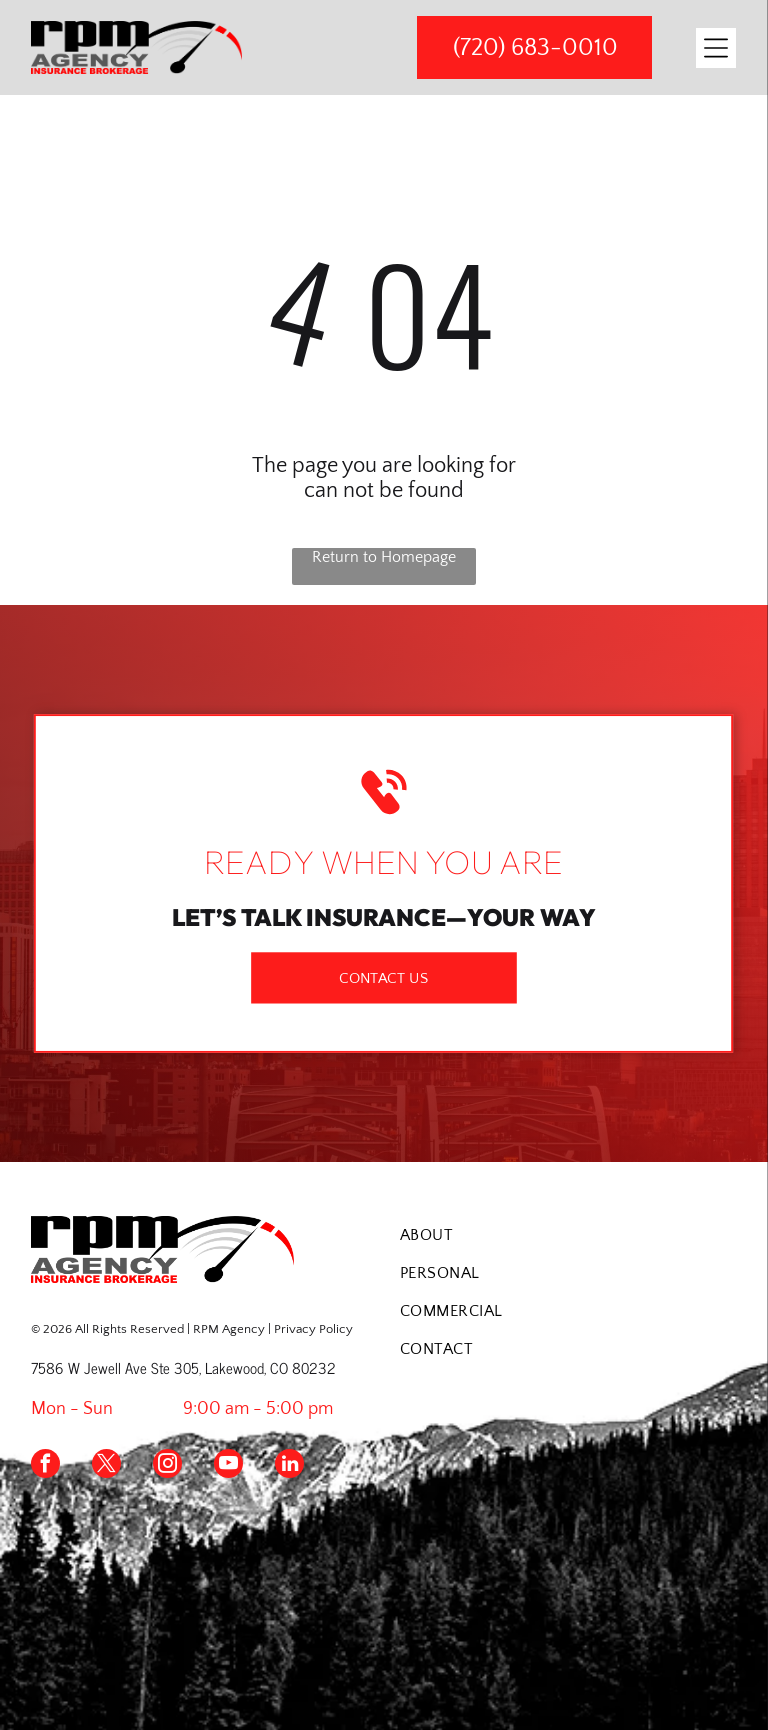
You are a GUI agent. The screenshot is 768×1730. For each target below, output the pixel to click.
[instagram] (167, 1466)
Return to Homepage (384, 557)
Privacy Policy (313, 1329)
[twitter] (106, 1466)
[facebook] (45, 1466)
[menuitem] (568, 1235)
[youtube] (228, 1466)
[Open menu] (716, 48)
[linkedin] (289, 1466)
